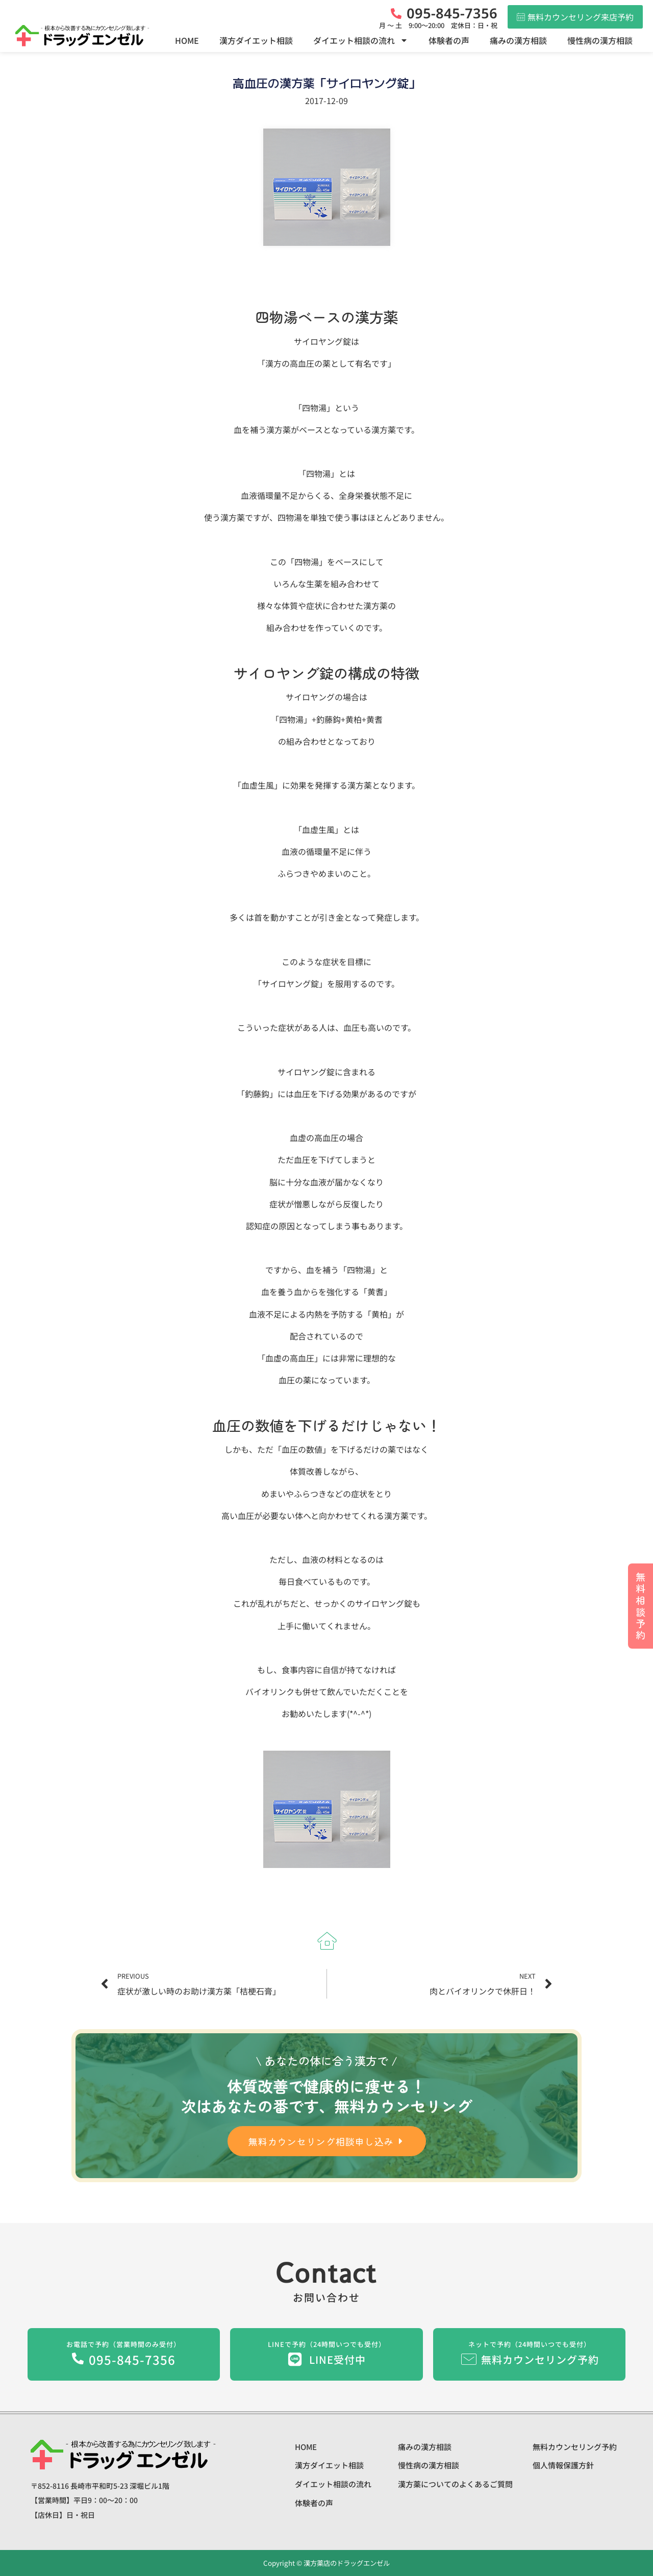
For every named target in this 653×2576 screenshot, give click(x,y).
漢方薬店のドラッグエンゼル (346, 2563)
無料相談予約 (640, 1605)
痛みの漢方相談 (518, 40)
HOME (187, 40)
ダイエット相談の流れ (360, 40)
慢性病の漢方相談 (600, 40)
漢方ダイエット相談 (256, 40)
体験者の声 (449, 40)
